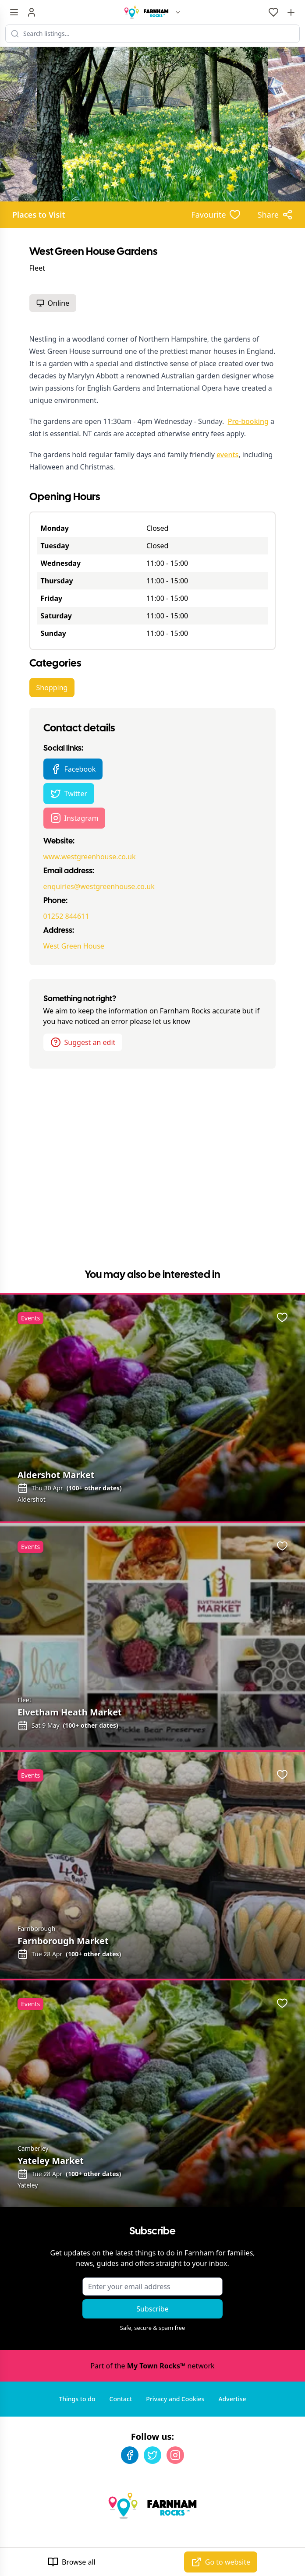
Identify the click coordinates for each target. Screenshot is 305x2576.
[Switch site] (178, 12)
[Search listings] (152, 34)
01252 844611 (66, 916)
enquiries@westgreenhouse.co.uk (99, 886)
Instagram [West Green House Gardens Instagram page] (74, 818)
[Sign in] (31, 12)
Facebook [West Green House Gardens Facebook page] (73, 769)
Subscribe (152, 2309)
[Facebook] (129, 2455)
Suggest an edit (83, 1042)
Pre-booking (248, 421)
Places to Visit (38, 214)
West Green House (73, 946)
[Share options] (275, 214)
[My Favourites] (273, 12)
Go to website (220, 2562)
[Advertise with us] (291, 12)
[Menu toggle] (14, 12)
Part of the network (152, 2366)
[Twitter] (152, 2455)
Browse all (72, 2562)
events (227, 454)
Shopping (52, 687)
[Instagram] (175, 2455)
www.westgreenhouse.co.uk (89, 856)
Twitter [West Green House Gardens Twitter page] (68, 793)
